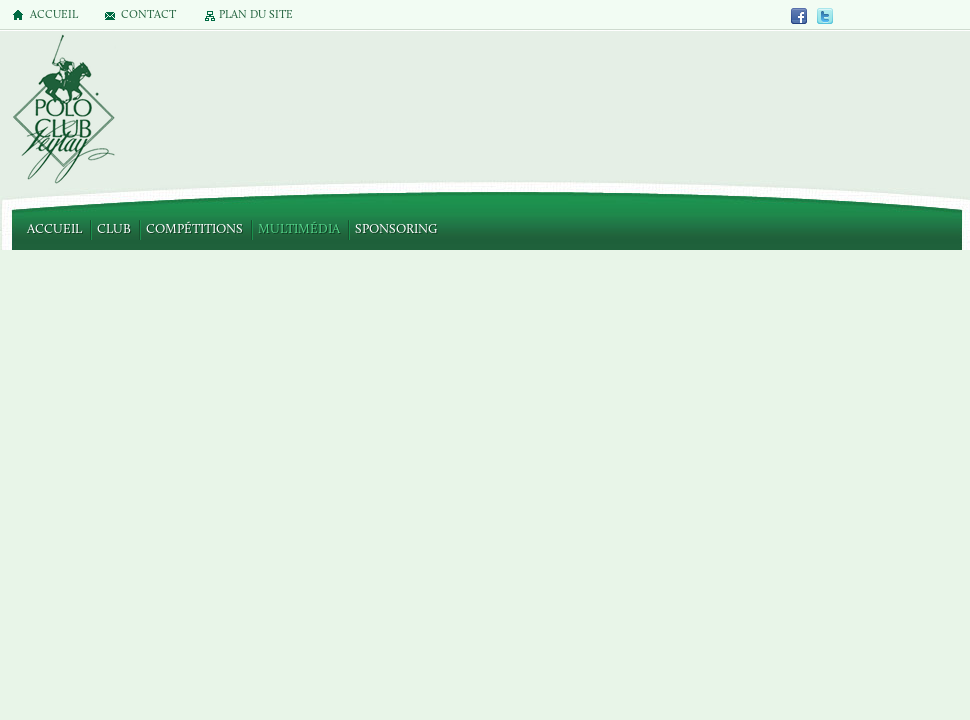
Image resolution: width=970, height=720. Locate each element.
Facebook (800, 15)
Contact (148, 15)
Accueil (54, 229)
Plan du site (256, 15)
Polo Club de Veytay (63, 111)
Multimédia (299, 229)
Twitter (825, 15)
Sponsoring (396, 229)
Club (114, 229)
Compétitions (194, 229)
